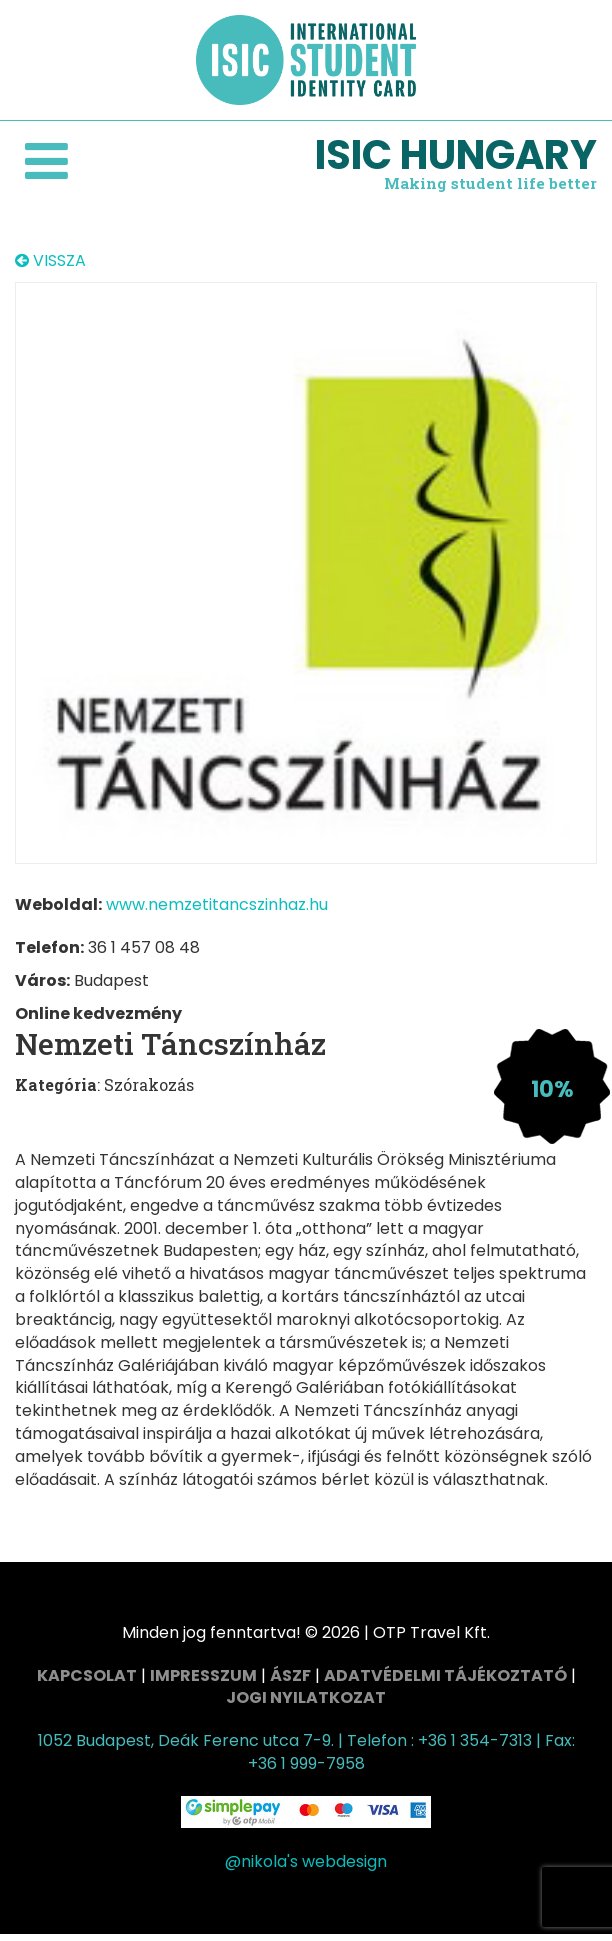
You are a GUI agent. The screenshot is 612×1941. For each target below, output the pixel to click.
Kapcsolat (87, 1675)
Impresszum (203, 1675)
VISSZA (50, 261)
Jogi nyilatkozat (306, 1697)
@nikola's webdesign (306, 1861)
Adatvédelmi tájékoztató (445, 1675)
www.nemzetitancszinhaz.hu (217, 904)
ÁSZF (290, 1675)
